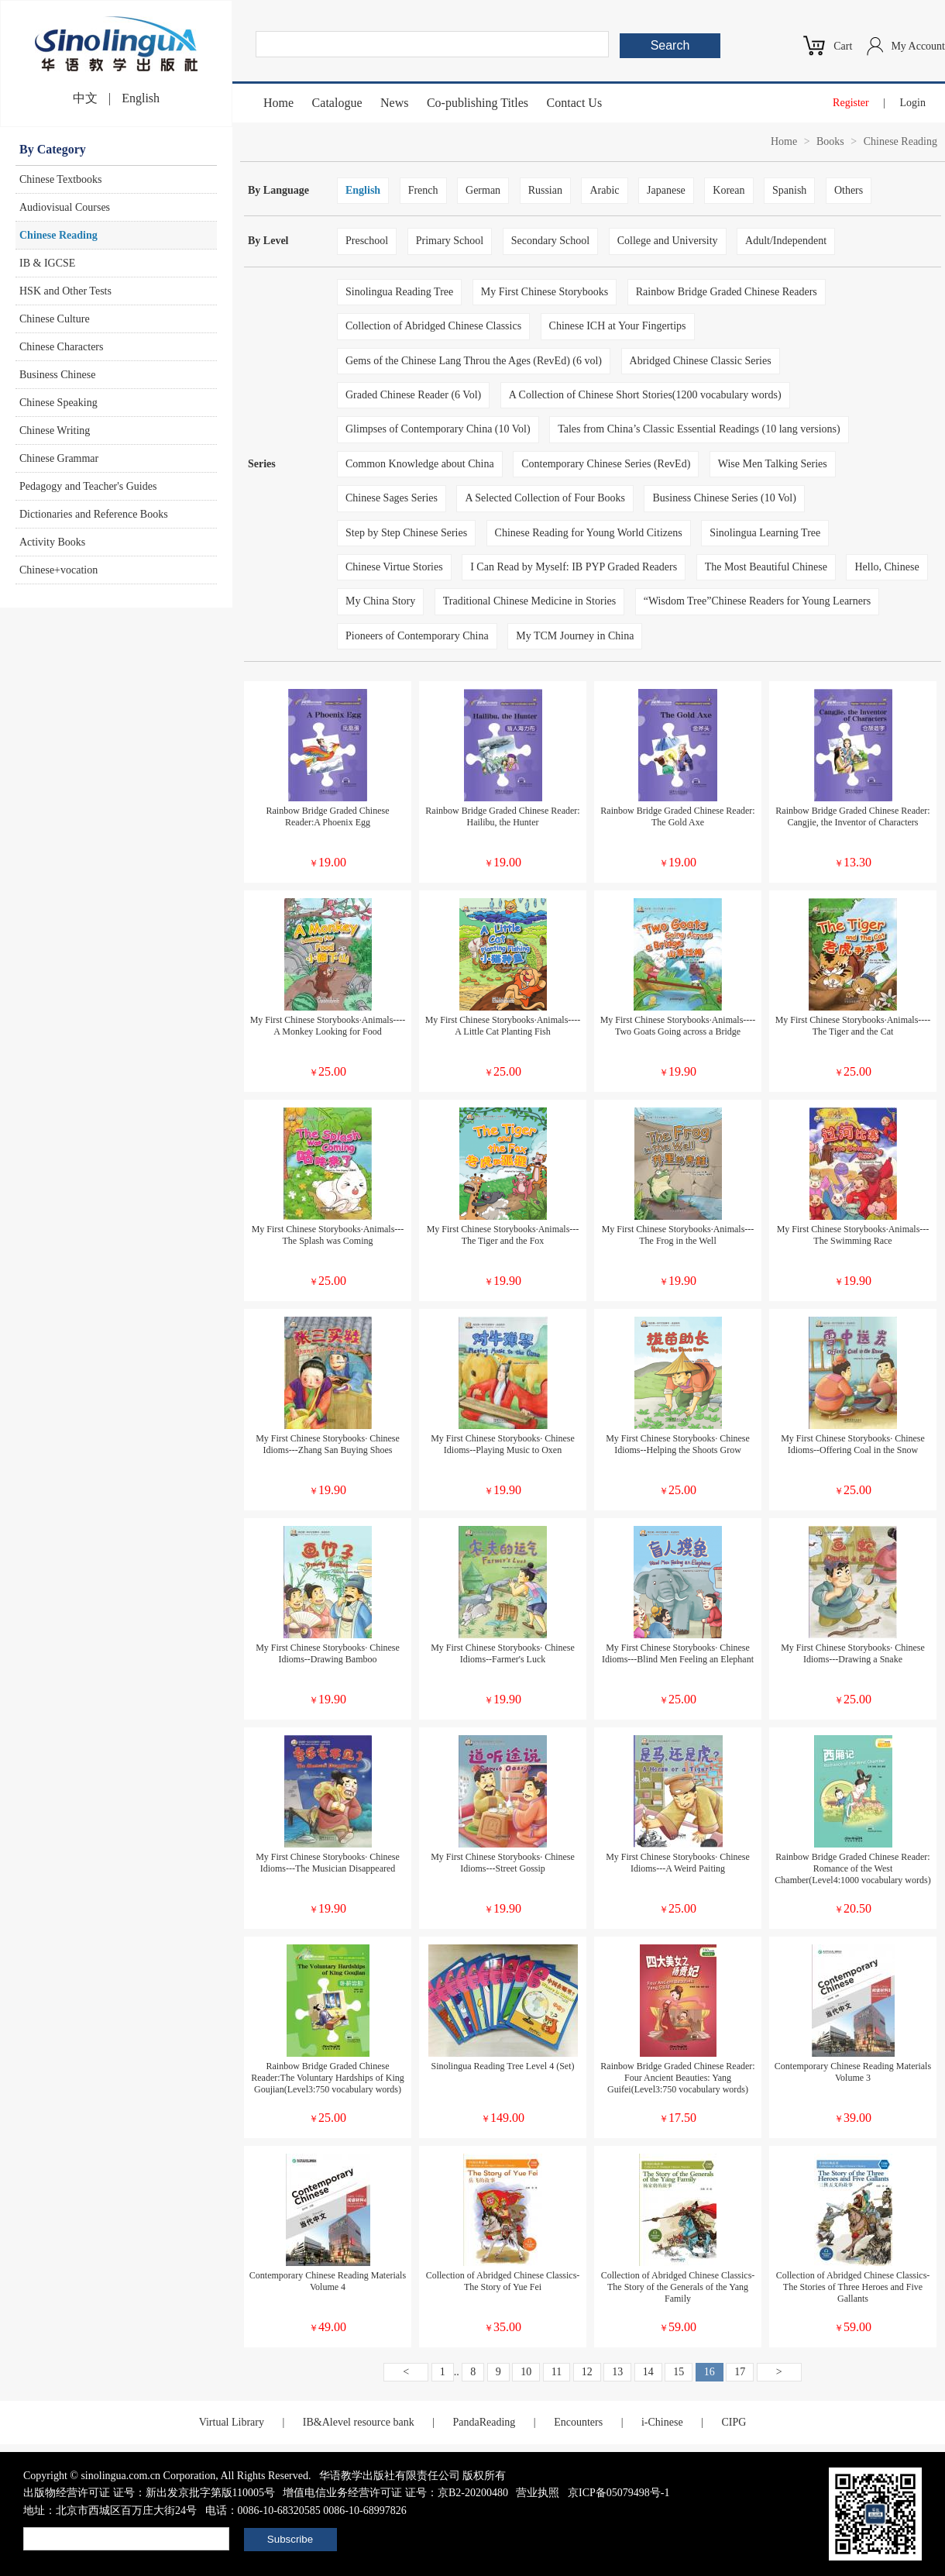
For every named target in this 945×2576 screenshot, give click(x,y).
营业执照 (537, 2493)
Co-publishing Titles (477, 102)
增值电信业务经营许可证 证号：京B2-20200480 (395, 2493)
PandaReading (483, 2422)
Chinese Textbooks (60, 179)
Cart (842, 46)
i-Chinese (662, 2422)
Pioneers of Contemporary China (417, 636)
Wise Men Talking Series (772, 464)
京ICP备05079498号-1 (618, 2493)
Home (278, 102)
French (423, 190)
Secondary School (550, 240)
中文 (85, 98)
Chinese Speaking (58, 402)
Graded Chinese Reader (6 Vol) (413, 395)
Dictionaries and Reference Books (93, 514)
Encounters (578, 2422)
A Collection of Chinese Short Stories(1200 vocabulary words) (645, 395)
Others (848, 190)
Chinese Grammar (58, 458)
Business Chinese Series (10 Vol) (724, 498)
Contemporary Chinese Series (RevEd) (605, 464)
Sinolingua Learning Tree (765, 533)
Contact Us (575, 102)
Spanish (789, 190)
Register (851, 102)
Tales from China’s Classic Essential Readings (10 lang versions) (699, 429)
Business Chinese (57, 375)
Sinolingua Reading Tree (399, 292)
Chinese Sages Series (391, 498)
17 (739, 2372)
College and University (667, 240)
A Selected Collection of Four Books (544, 498)
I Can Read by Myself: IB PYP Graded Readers (573, 567)
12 (587, 2372)
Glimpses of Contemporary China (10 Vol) (438, 429)
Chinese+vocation (58, 570)
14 (648, 2372)
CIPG (733, 2422)
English (141, 98)
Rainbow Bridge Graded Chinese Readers (726, 292)
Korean (728, 190)
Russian (545, 190)
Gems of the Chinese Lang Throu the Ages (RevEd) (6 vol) (473, 361)
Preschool (366, 240)
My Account (918, 46)
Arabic (604, 190)
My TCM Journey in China (575, 636)
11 (557, 2372)
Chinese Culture (54, 319)
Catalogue (337, 102)
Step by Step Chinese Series (406, 533)
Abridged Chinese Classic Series (700, 361)
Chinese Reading (58, 235)
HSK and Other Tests (65, 291)
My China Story (380, 601)
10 (526, 2372)
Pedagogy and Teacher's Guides (87, 486)
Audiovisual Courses (64, 207)
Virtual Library (231, 2422)
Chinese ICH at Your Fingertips (617, 326)
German (483, 190)
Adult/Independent (785, 240)
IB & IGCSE (47, 263)
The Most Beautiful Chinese (766, 567)
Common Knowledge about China (419, 464)
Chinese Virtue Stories (394, 567)
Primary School (450, 240)
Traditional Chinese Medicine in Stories (529, 601)
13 (617, 2372)
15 (678, 2372)
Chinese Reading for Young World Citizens (588, 533)
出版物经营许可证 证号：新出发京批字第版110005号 (149, 2493)
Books (830, 141)
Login (913, 102)
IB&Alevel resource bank (358, 2422)
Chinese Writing (54, 430)
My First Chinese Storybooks (545, 292)
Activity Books (52, 542)
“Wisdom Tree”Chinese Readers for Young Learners (757, 601)
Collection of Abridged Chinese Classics (433, 326)
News (394, 102)
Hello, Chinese (886, 567)
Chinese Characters (61, 347)
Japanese (666, 190)
